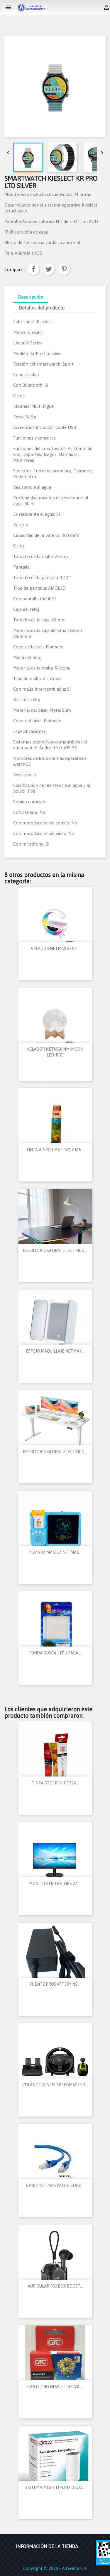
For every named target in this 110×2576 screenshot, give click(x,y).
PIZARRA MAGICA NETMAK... (55, 1552)
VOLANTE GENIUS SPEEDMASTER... (55, 2085)
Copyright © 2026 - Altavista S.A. (55, 2568)
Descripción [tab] (30, 297)
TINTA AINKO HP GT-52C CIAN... (55, 1149)
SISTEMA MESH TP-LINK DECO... (55, 2487)
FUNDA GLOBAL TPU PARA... (55, 1653)
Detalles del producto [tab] (42, 307)
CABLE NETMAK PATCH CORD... (55, 2185)
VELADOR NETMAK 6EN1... (55, 948)
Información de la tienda (47, 2546)
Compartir (33, 269)
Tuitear (49, 269)
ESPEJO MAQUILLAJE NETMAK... (55, 1351)
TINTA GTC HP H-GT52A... (55, 1783)
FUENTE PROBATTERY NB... (55, 1984)
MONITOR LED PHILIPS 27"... (55, 1883)
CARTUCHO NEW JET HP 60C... (55, 2386)
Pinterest (64, 269)
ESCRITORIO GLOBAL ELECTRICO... (55, 1250)
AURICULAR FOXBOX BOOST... (55, 2286)
